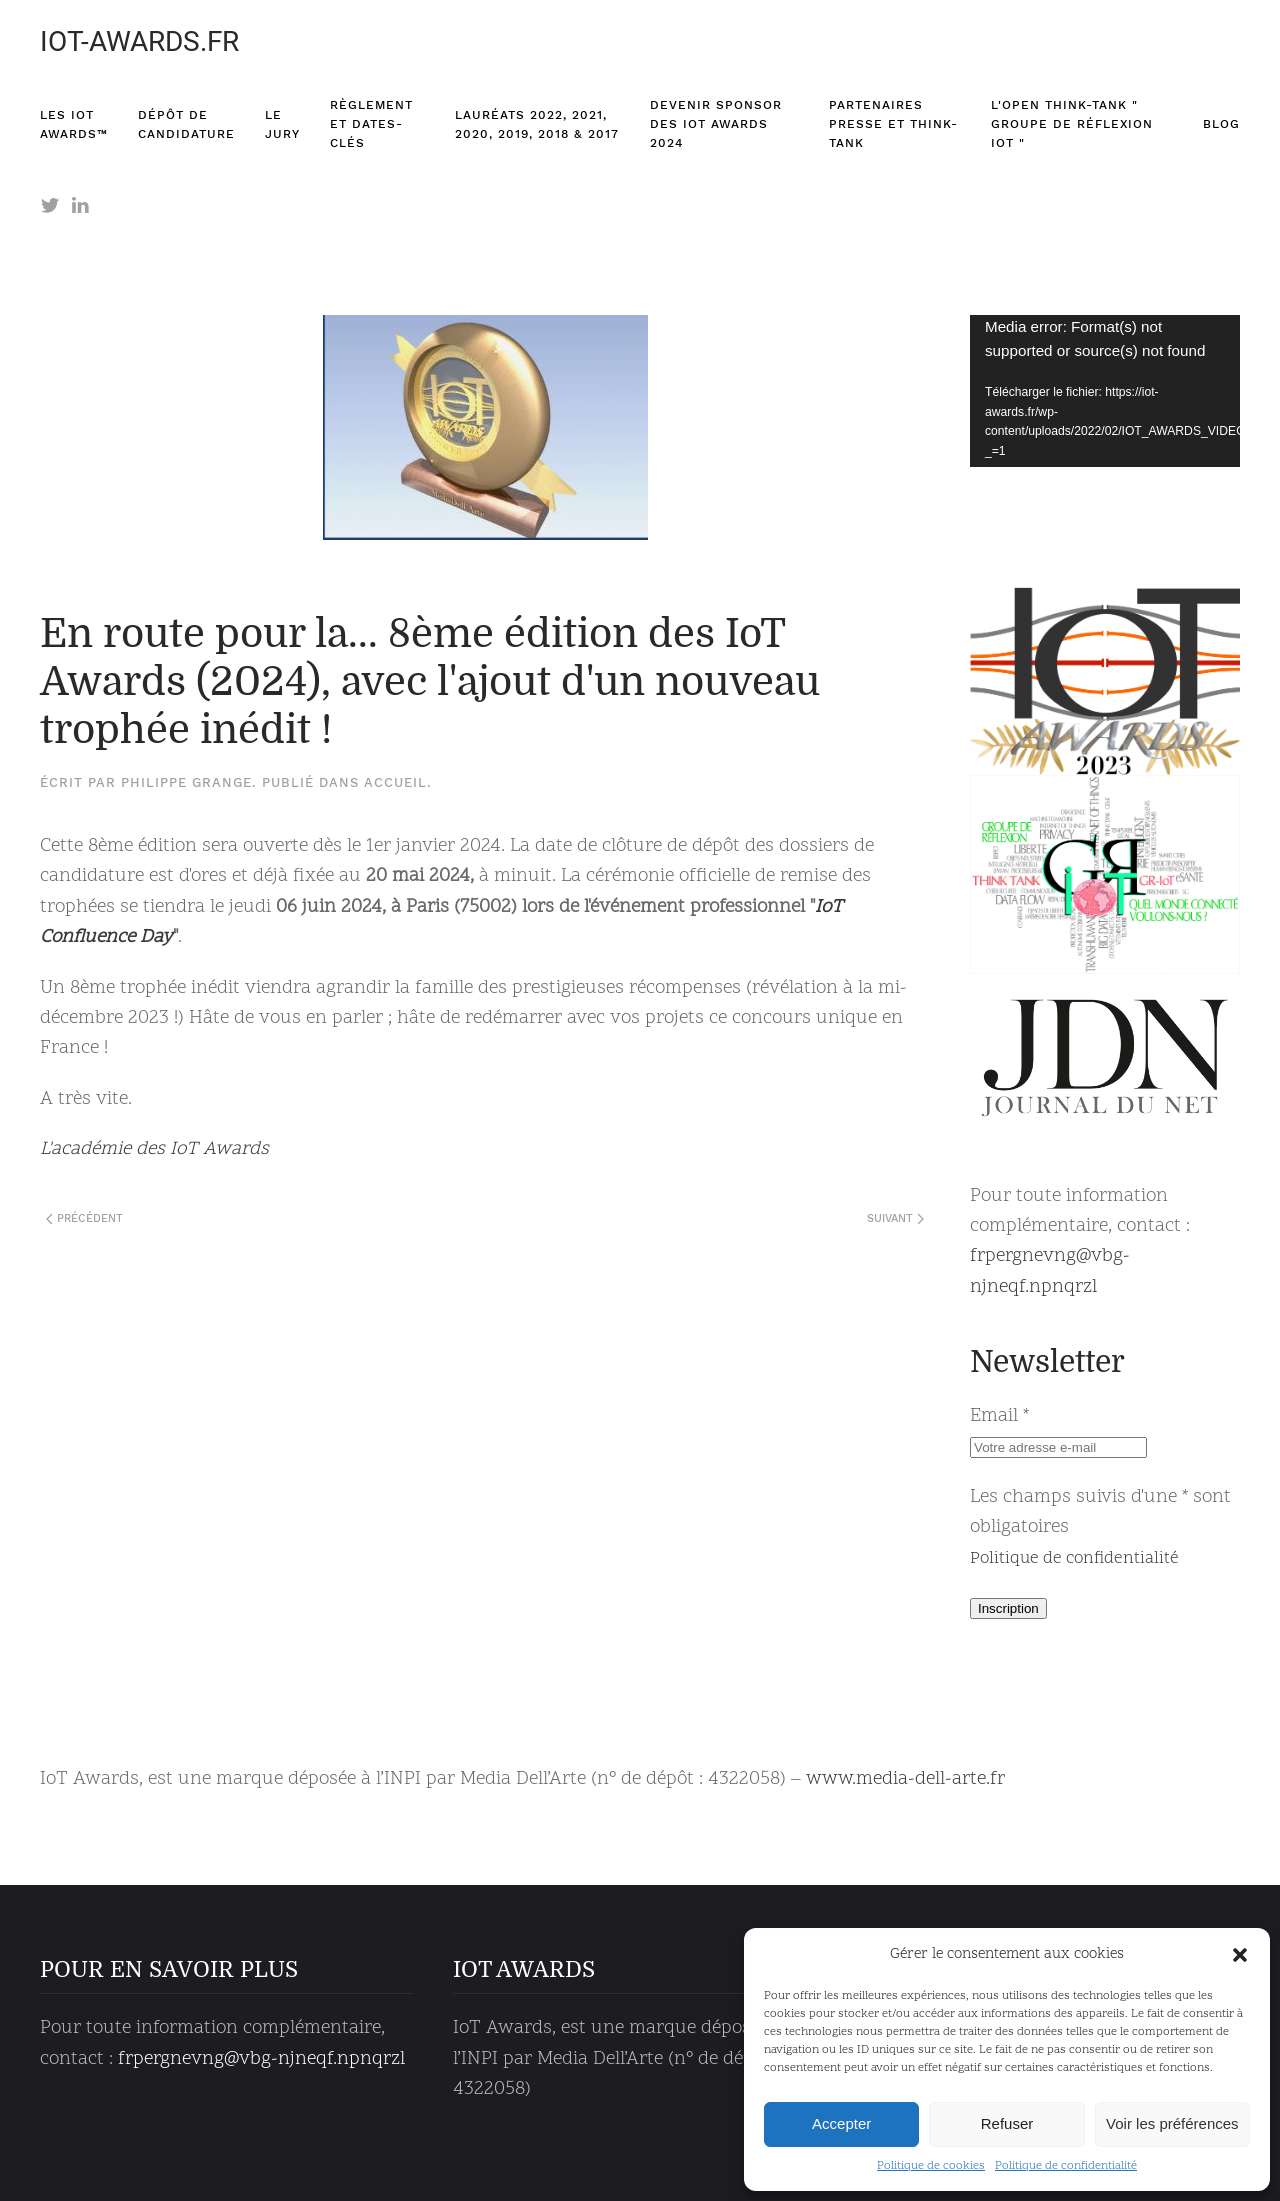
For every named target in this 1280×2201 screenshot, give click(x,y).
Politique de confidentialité (1066, 2166)
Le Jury (282, 124)
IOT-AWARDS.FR (139, 41)
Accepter (841, 2123)
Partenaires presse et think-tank (893, 124)
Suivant (895, 1218)
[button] (1240, 1955)
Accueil (395, 782)
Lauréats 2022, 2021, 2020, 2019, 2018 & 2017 (537, 124)
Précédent (84, 1218)
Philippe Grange (186, 782)
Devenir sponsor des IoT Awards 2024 (716, 124)
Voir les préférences (1172, 2123)
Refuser (1007, 2123)
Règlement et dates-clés (371, 124)
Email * (999, 1416)
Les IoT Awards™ (74, 124)
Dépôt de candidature (186, 124)
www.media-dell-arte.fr (905, 1779)
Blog (1221, 124)
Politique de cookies (931, 2166)
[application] (1105, 391)
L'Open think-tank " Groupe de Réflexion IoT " (1072, 124)
